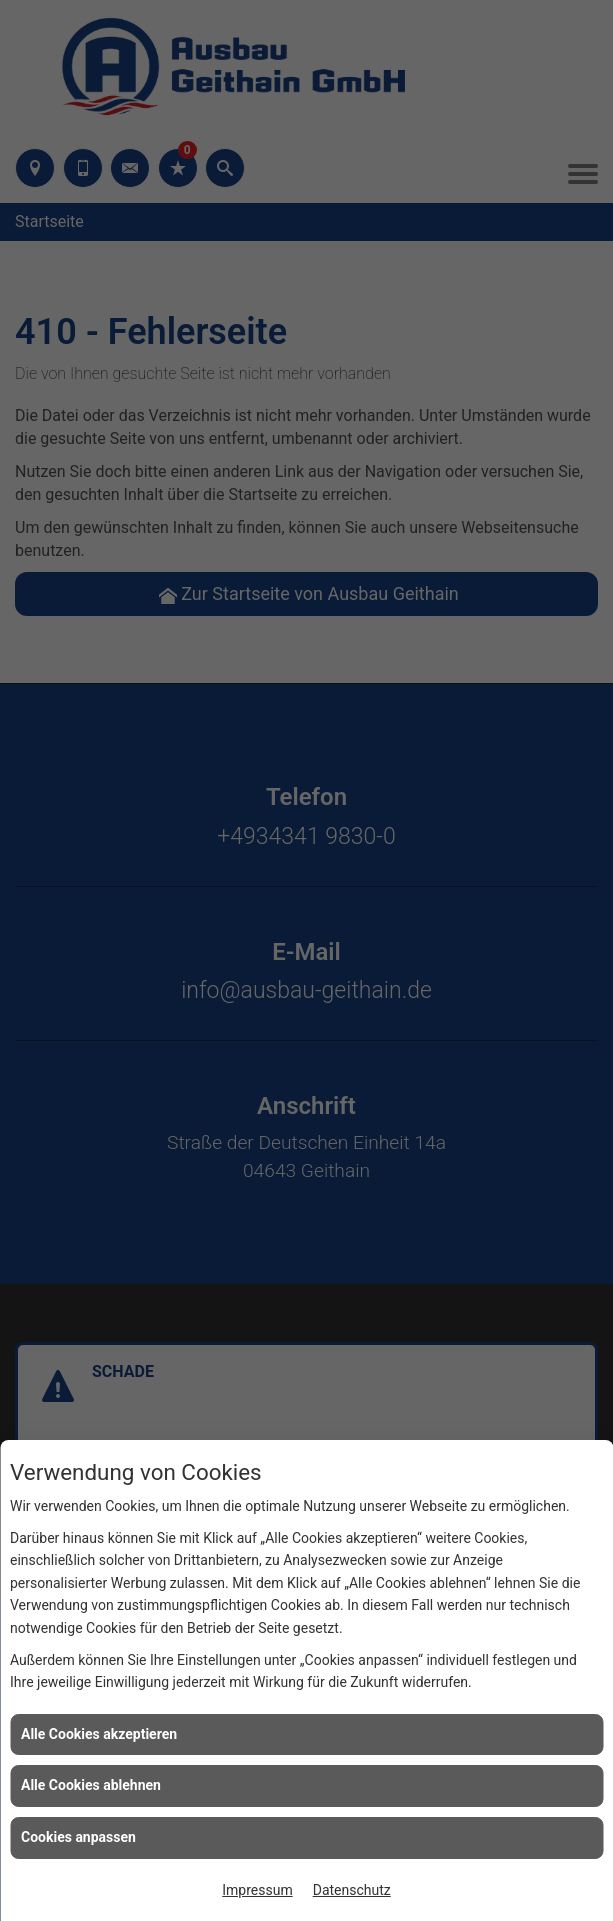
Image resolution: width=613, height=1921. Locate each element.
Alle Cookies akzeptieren (99, 1734)
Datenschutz (352, 1890)
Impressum (257, 1890)
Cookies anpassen (78, 1837)
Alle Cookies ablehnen (91, 1785)
